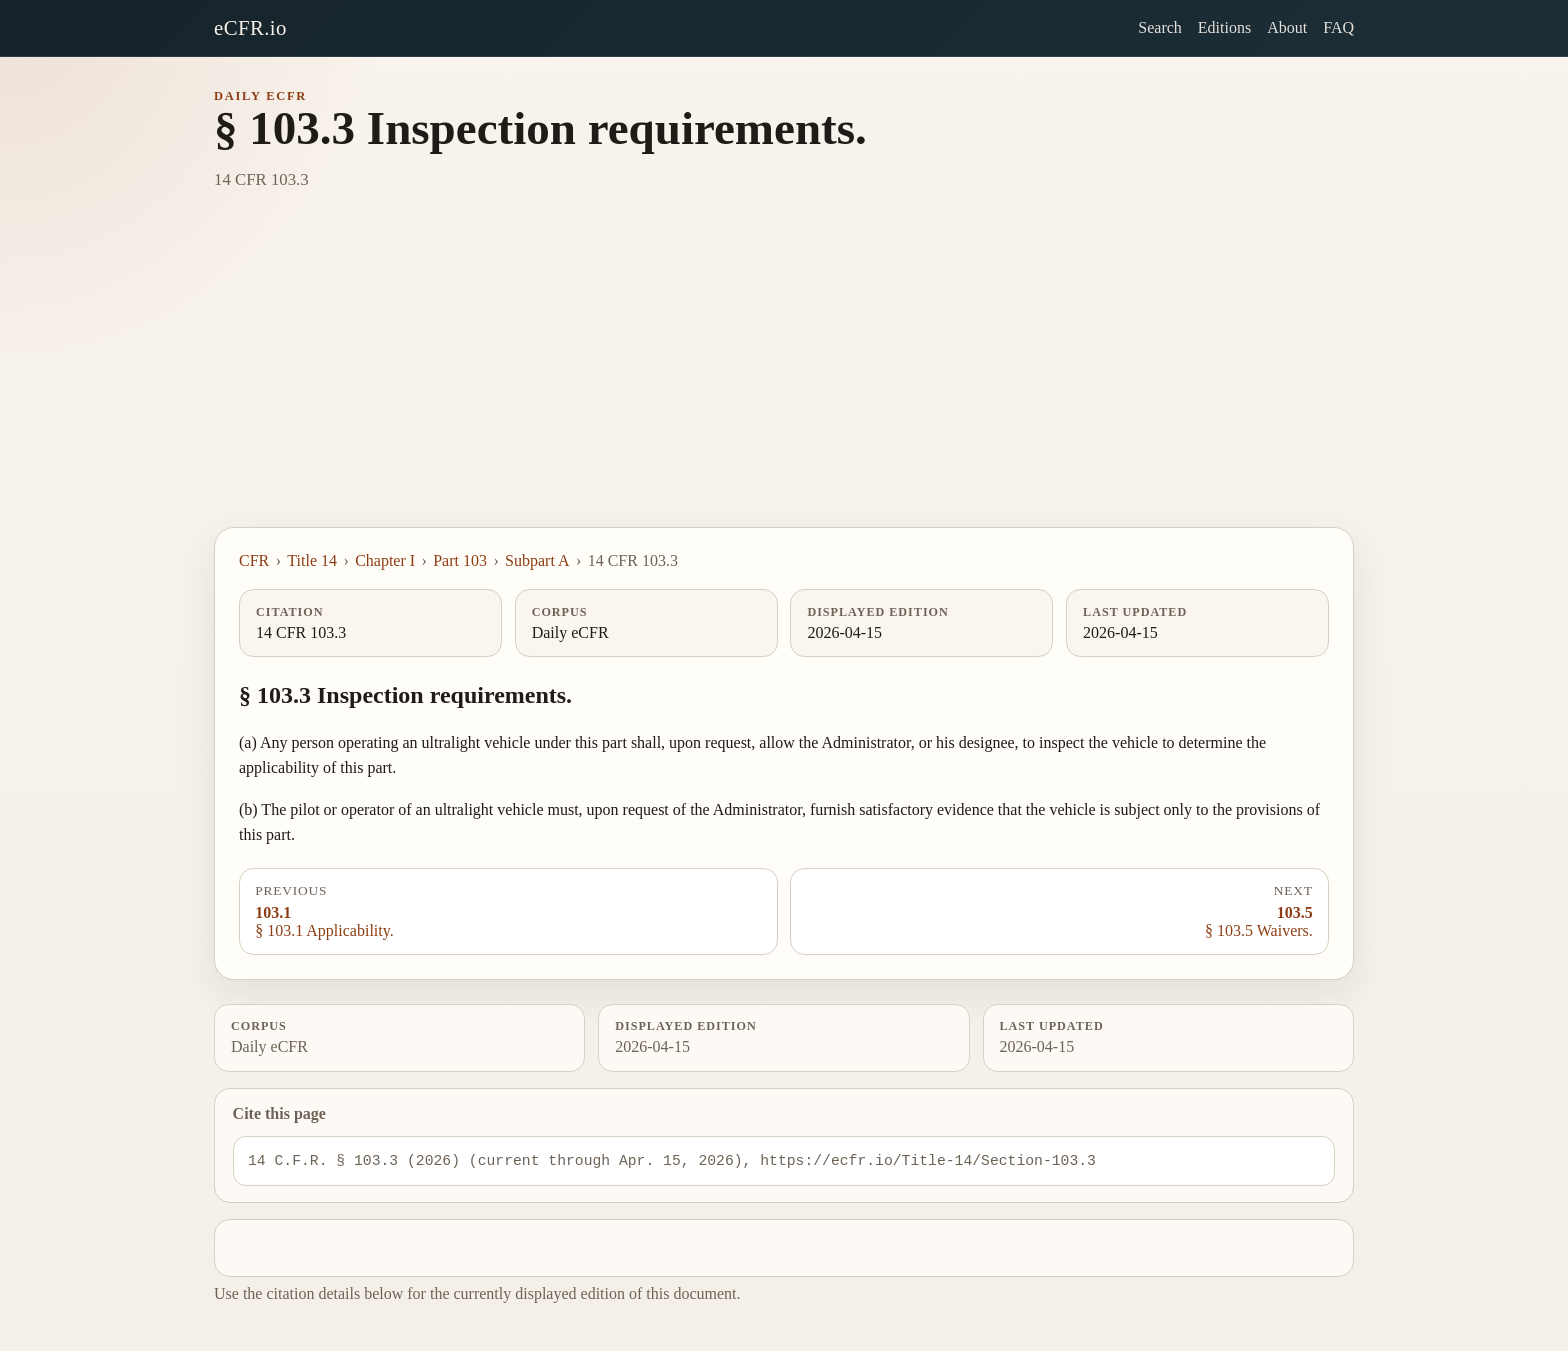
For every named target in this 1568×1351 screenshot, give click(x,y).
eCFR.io (250, 27)
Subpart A (537, 560)
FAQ (1338, 27)
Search (1160, 27)
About (1287, 27)
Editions (1224, 27)
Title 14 (312, 560)
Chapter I (385, 560)
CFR (254, 560)
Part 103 (460, 560)
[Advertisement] (784, 377)
